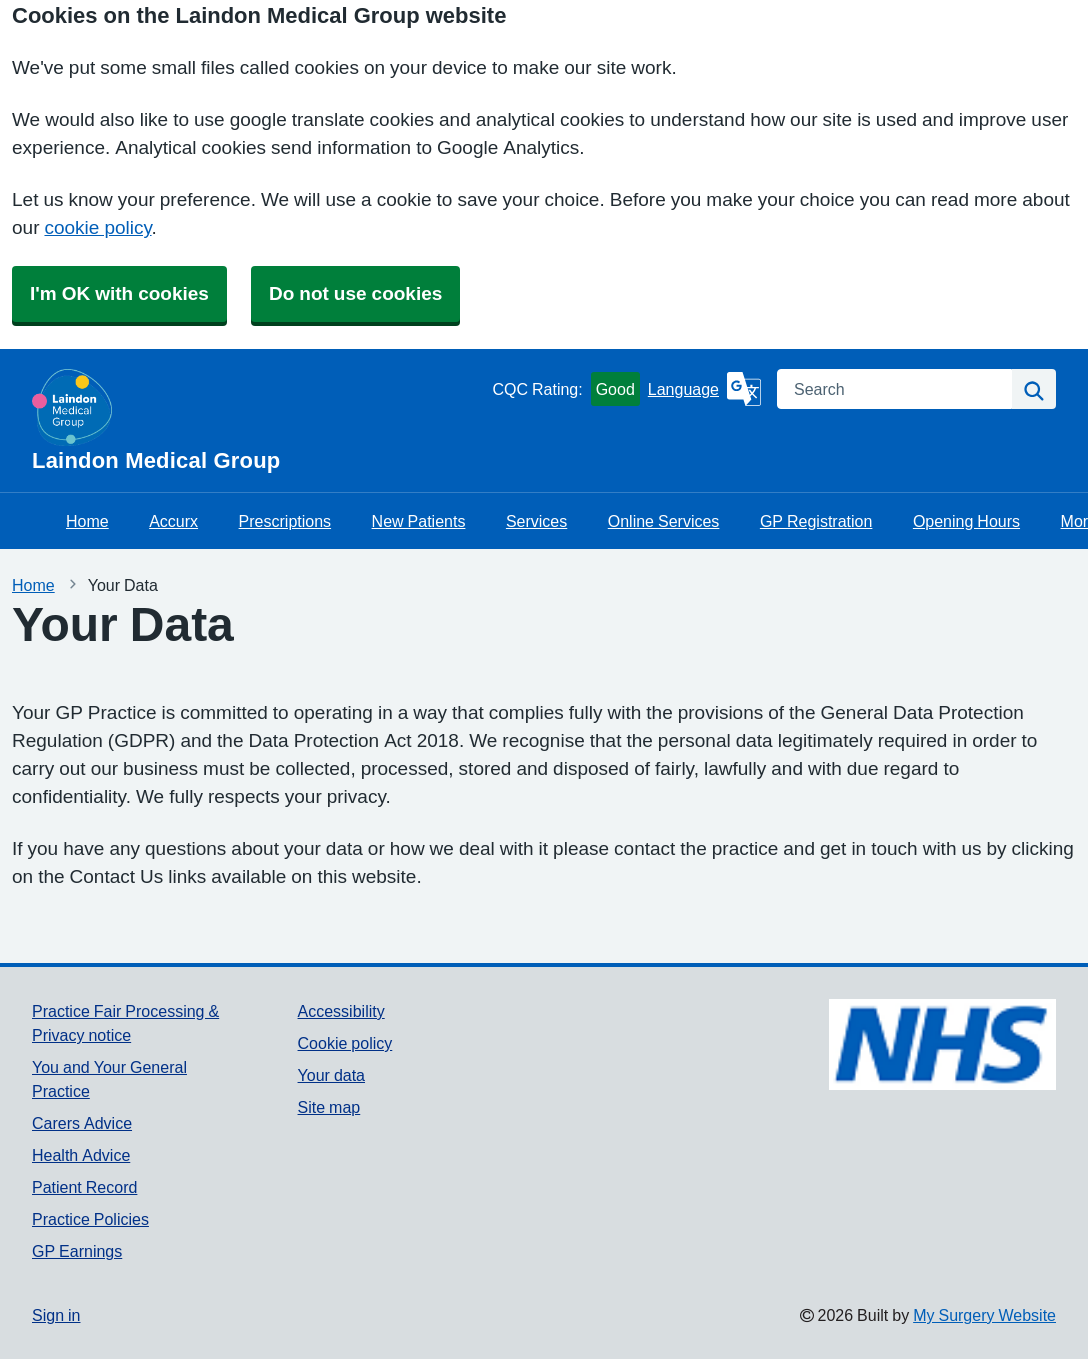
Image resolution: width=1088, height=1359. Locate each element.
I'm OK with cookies (119, 293)
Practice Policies (90, 1219)
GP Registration (816, 521)
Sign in (56, 1315)
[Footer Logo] (942, 1044)
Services (536, 521)
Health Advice (81, 1155)
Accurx (173, 521)
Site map (329, 1107)
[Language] (704, 389)
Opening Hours (966, 521)
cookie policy (97, 227)
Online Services (664, 521)
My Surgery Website (984, 1315)
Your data (331, 1075)
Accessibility (341, 1011)
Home (87, 521)
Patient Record (84, 1187)
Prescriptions (285, 521)
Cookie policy (345, 1043)
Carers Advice (82, 1123)
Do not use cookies (355, 293)
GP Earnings (77, 1251)
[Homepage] (258, 420)
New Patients (419, 521)
